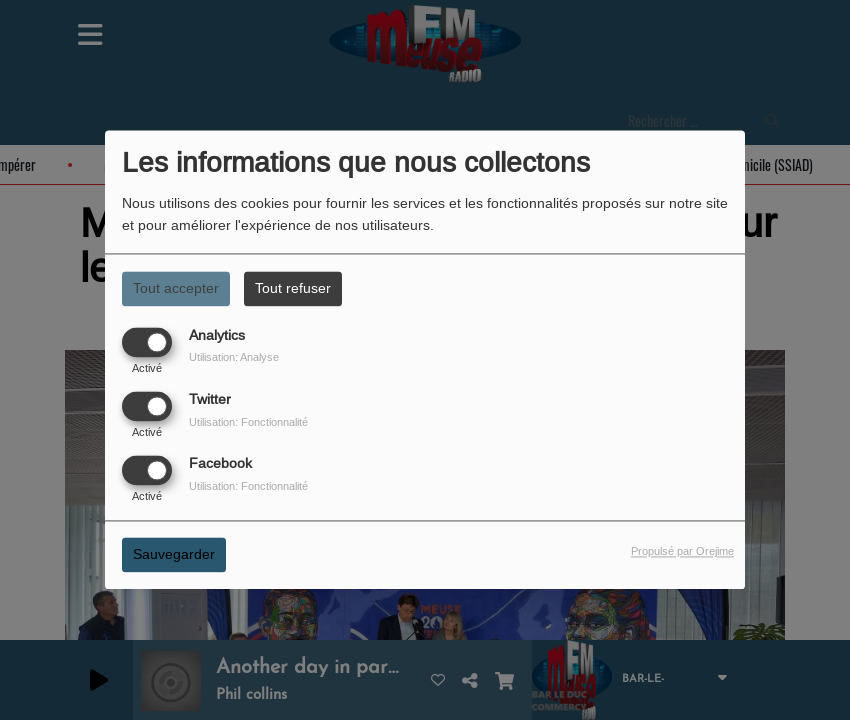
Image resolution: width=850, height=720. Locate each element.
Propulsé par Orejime (682, 552)
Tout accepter (176, 288)
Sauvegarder (174, 555)
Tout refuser (293, 288)
